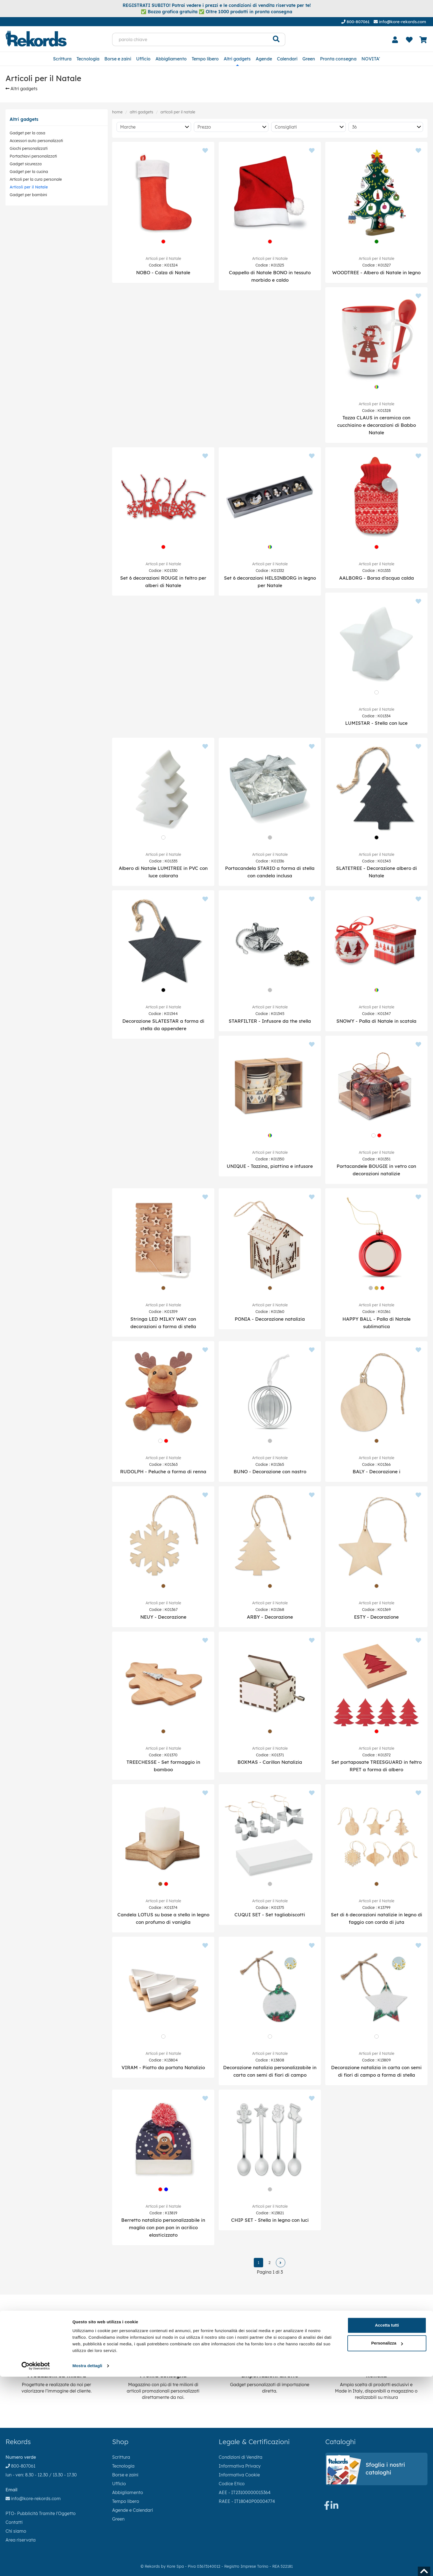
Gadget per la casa (27, 132)
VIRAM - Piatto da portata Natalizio (163, 2067)
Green (308, 59)
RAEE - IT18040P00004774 (247, 2501)
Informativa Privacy (240, 2466)
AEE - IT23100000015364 (245, 2492)
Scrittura (62, 59)
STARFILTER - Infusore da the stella (270, 1021)
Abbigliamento (171, 59)
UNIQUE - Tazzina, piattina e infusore (270, 1166)
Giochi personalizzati (28, 148)
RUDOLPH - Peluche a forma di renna (163, 1471)
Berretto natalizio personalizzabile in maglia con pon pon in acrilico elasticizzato (163, 2227)
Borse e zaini (117, 59)
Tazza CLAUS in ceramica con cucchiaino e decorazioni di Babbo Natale (376, 425)
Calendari (287, 59)
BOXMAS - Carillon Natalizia (269, 1762)
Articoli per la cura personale (36, 179)
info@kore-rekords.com (400, 21)
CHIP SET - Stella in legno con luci (270, 2220)
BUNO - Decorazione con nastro (270, 1471)
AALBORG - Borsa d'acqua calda (376, 578)
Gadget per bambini (28, 194)
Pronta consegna (338, 59)
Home (117, 112)
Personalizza (387, 2542)
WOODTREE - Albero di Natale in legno (376, 272)
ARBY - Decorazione (270, 1617)
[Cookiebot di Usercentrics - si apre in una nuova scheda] (36, 2565)
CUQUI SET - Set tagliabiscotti (269, 1914)
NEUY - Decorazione (163, 1617)
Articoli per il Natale (29, 187)
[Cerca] (276, 39)
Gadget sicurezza (26, 163)
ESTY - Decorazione (376, 1617)
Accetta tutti (387, 2524)
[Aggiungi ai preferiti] (205, 151)
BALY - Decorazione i (376, 1471)
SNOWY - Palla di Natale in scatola (376, 1021)
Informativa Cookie (239, 2475)
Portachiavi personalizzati (33, 156)
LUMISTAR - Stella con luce (376, 723)
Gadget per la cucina (29, 171)
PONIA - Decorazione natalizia (270, 1319)
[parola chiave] (190, 39)
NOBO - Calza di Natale (163, 272)
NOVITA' (370, 59)
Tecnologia (87, 59)
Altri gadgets (237, 59)
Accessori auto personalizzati (36, 140)
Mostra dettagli (87, 2565)
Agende (264, 59)
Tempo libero (205, 59)
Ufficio (143, 59)
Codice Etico (232, 2483)
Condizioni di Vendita (240, 2457)
